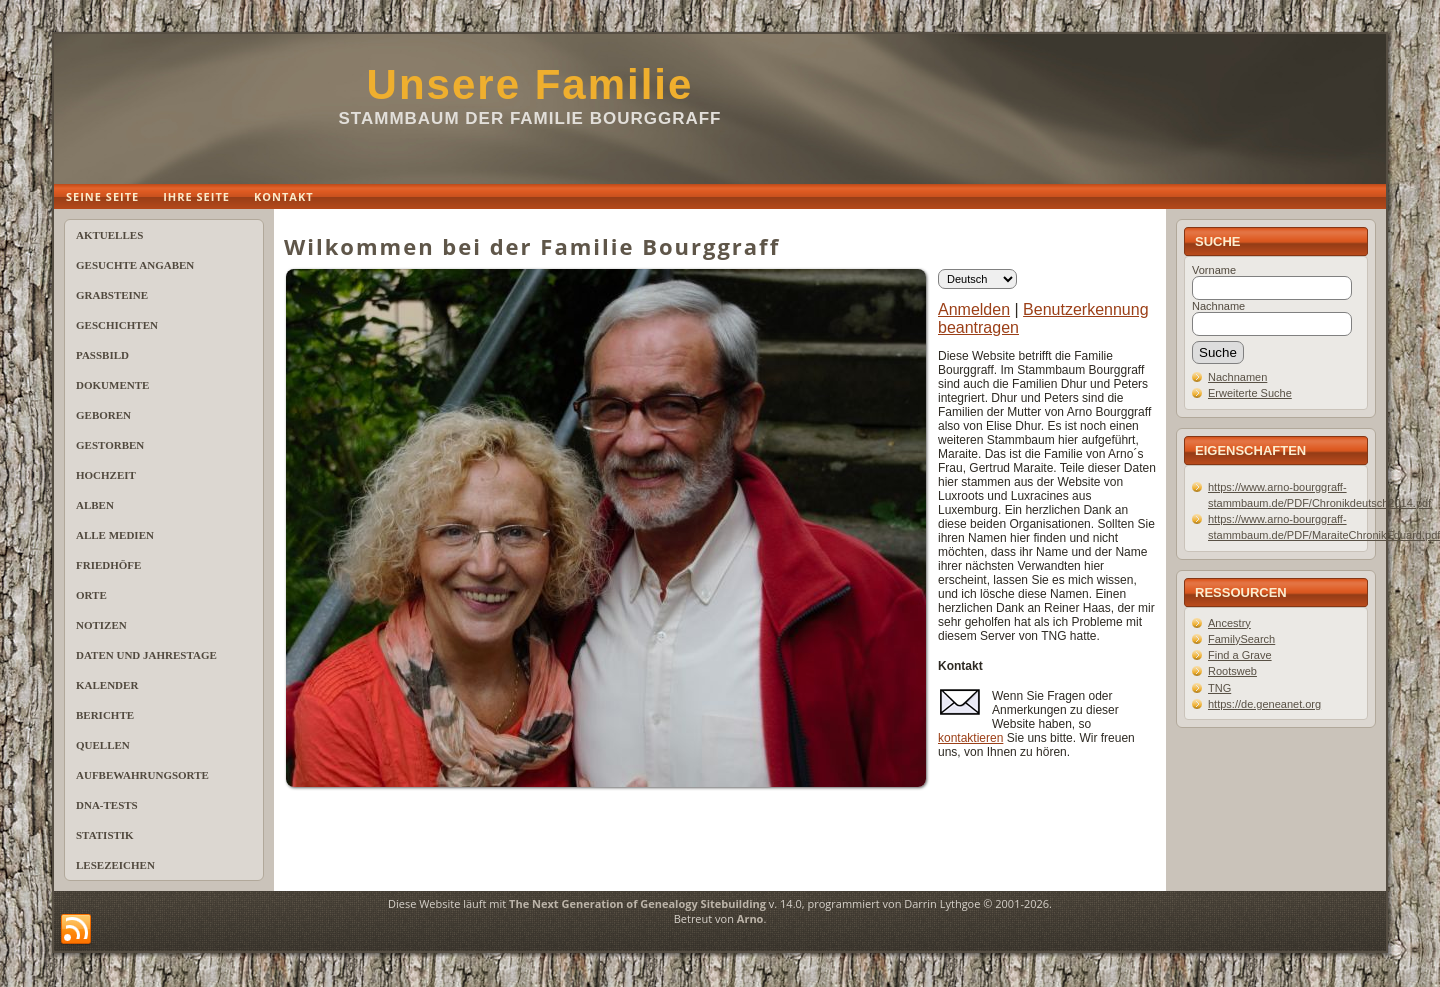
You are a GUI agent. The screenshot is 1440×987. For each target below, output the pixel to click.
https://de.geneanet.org (1264, 704)
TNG (1219, 688)
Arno (750, 918)
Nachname (1218, 306)
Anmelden (974, 309)
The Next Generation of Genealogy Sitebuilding (637, 903)
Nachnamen (1237, 377)
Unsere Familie (530, 84)
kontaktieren (970, 738)
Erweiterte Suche (1250, 393)
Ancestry (1229, 623)
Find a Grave (1240, 655)
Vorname (1214, 270)
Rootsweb (1232, 671)
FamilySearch (1241, 639)
